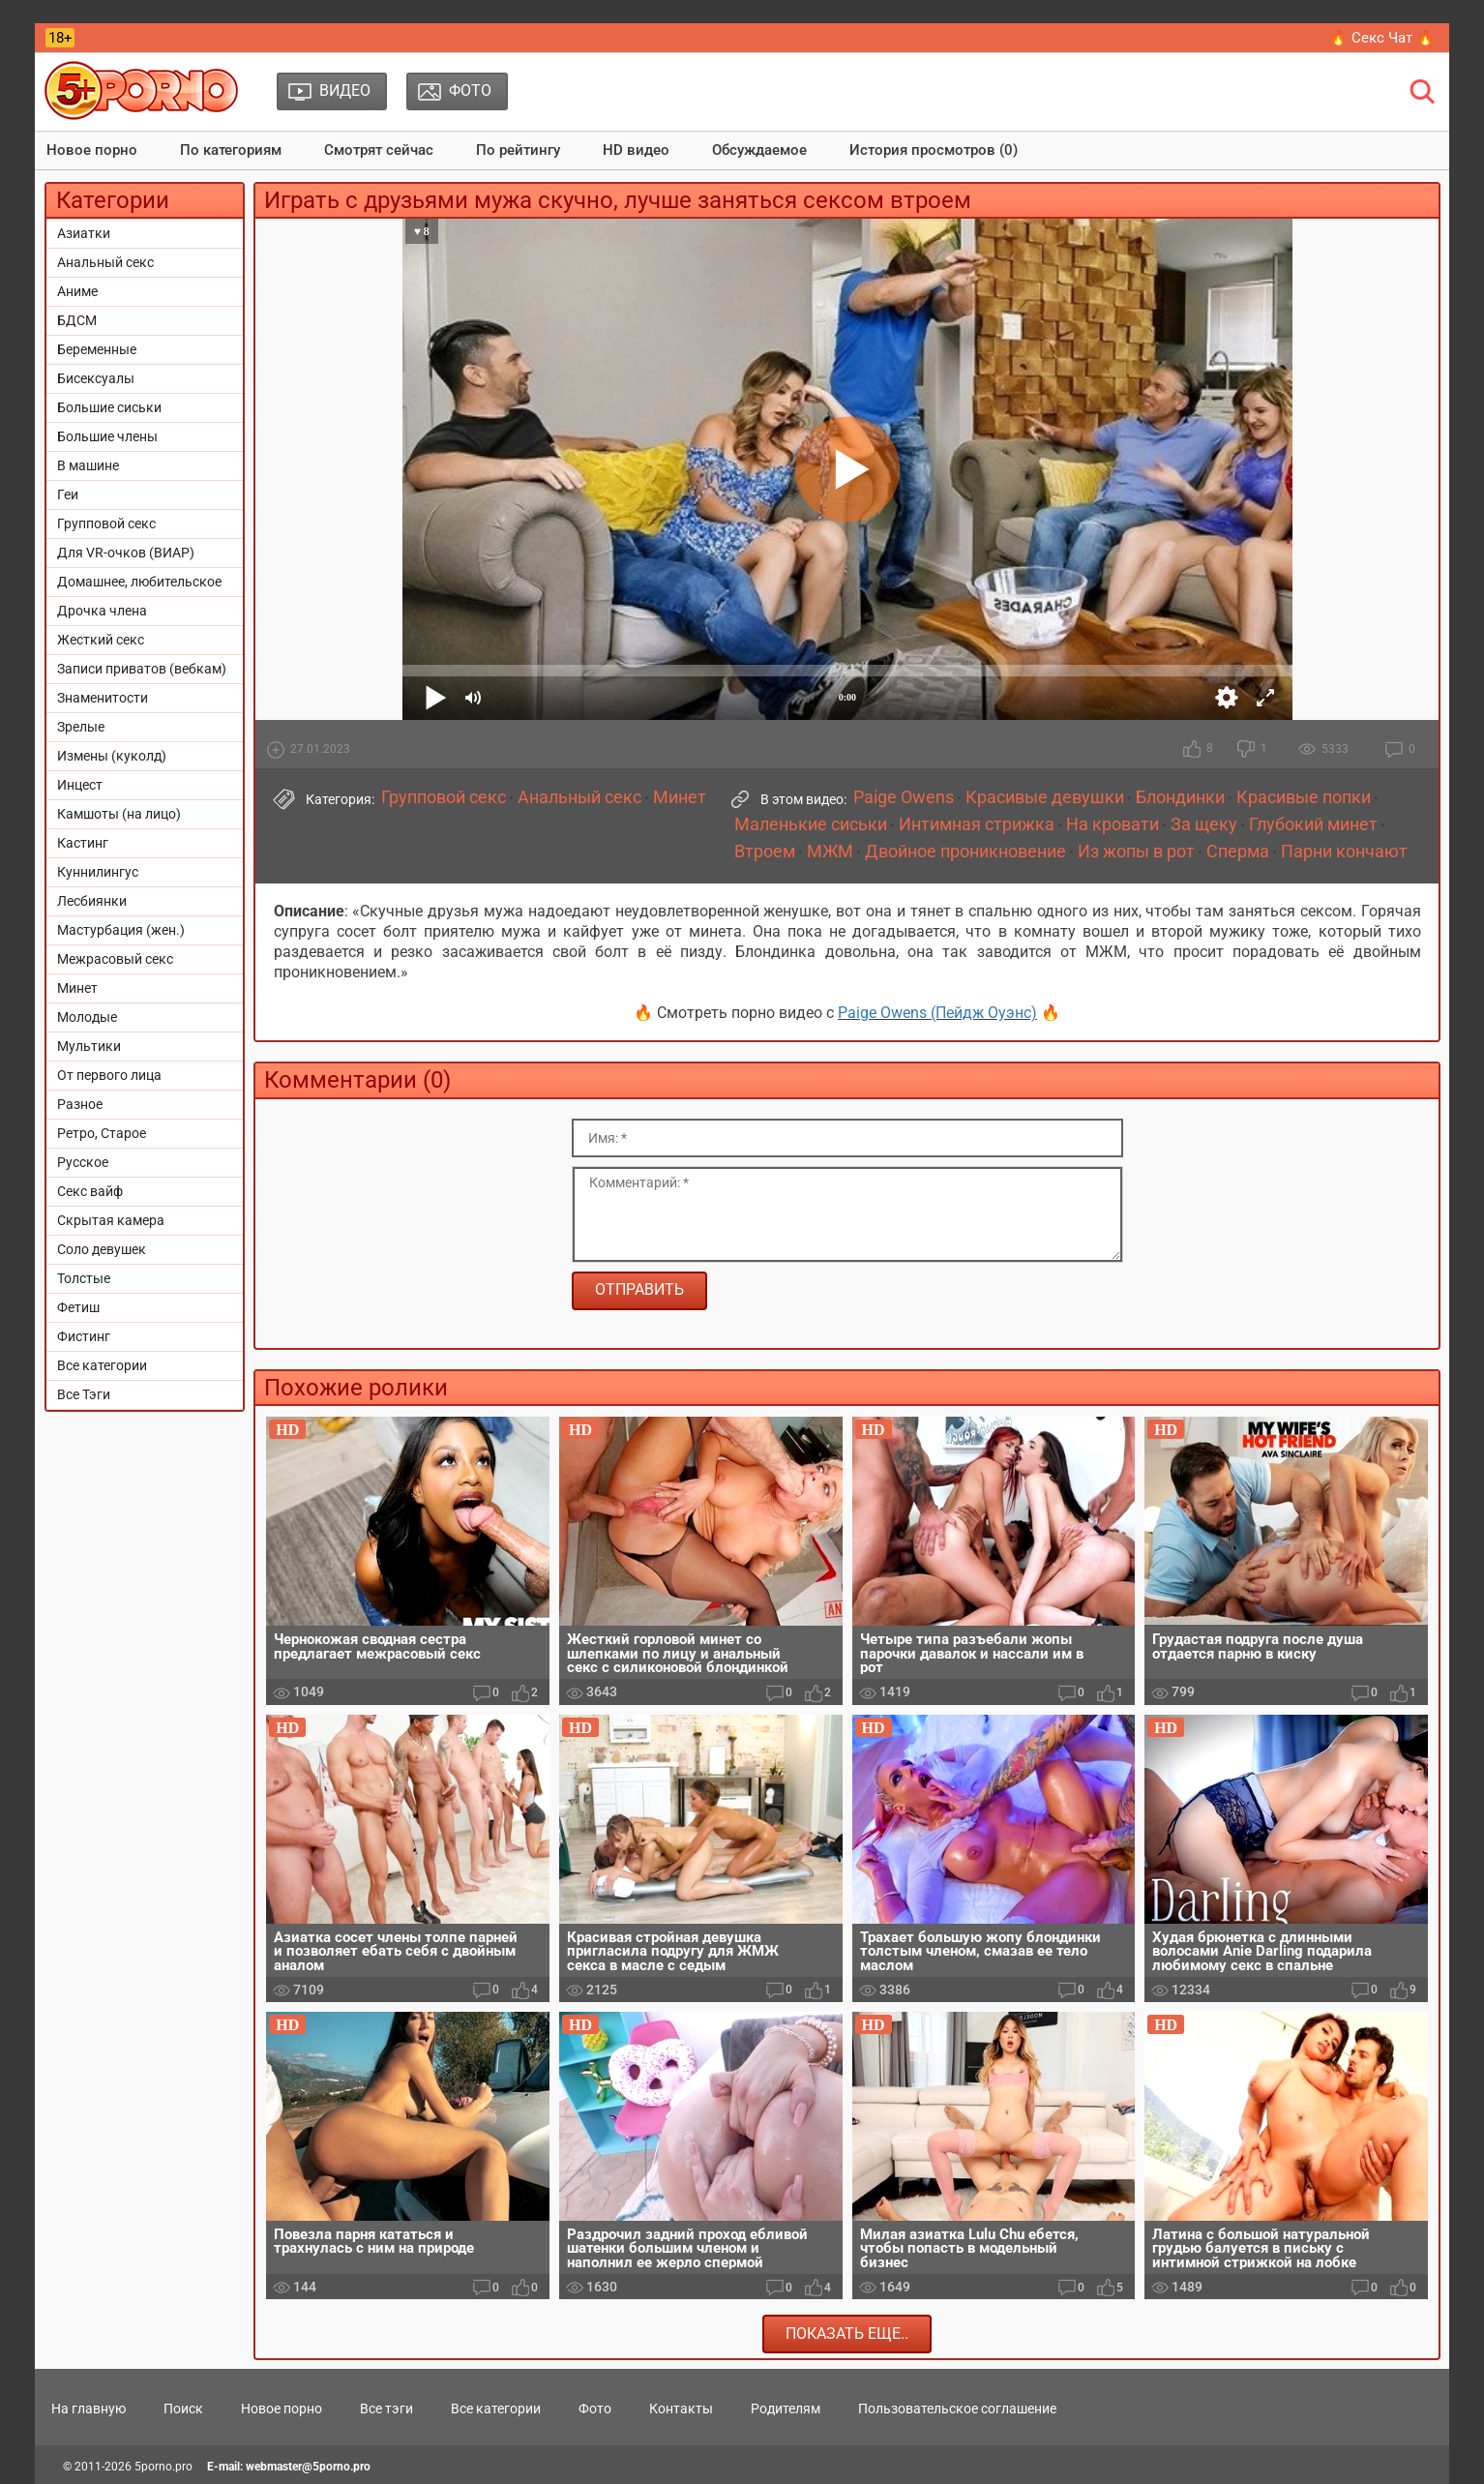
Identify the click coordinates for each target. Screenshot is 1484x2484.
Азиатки (83, 233)
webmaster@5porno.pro (308, 2466)
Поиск (183, 2408)
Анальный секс (105, 262)
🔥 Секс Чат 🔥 (1382, 37)
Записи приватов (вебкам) (141, 668)
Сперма (1237, 851)
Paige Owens (903, 797)
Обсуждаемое (759, 150)
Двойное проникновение (965, 851)
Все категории (102, 1365)
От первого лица (109, 1075)
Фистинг (83, 1336)
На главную (88, 2408)
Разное (80, 1104)
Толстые (83, 1278)
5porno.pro (163, 2466)
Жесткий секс (100, 639)
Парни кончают (1344, 851)
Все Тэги (83, 1394)
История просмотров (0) (933, 150)
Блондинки (1180, 797)
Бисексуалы (95, 378)
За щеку (1204, 824)
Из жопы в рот (1136, 851)
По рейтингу (518, 150)
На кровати (1112, 824)
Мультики (89, 1046)
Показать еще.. (847, 2333)
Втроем (764, 851)
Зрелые (80, 726)
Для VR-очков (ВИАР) (125, 552)
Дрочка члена (102, 610)
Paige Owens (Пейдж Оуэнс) (937, 1012)
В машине (88, 465)
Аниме (77, 291)
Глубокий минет (1313, 824)
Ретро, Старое (101, 1133)
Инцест (80, 785)
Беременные (96, 349)
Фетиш (78, 1307)
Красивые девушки (1044, 797)
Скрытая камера (110, 1220)
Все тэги (386, 2408)
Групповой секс (106, 523)
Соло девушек (101, 1249)
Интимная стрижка (976, 824)
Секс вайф (90, 1191)
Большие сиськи (109, 407)
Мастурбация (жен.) (121, 930)
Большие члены (107, 436)
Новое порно (91, 150)
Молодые (87, 1017)
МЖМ (830, 851)
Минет (77, 988)
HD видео (636, 150)
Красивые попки (1303, 797)
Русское (82, 1162)
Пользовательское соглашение (957, 2408)
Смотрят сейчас (378, 150)
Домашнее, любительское (139, 581)
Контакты (681, 2408)
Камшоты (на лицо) (119, 814)
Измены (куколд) (111, 755)
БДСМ (77, 320)
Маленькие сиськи (810, 824)
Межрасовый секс (115, 959)
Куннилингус (97, 872)
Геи (67, 494)
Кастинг (82, 843)
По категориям (231, 150)
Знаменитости (102, 697)
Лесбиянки (92, 901)
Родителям (785, 2408)
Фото (595, 2408)
